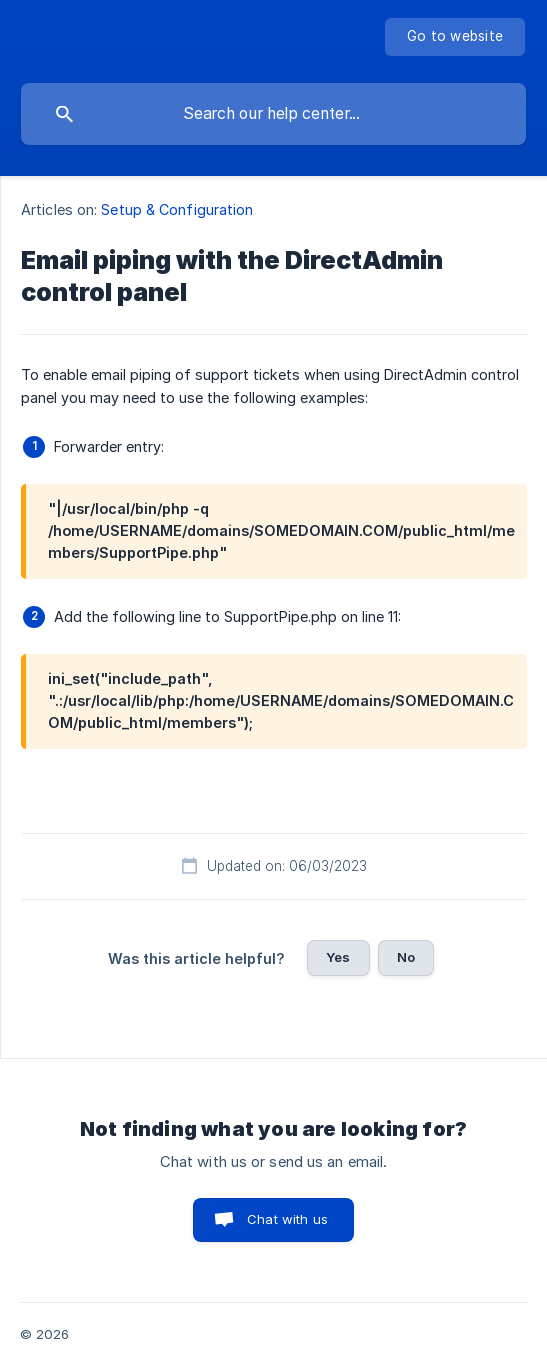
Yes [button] (338, 957)
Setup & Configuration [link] (177, 209)
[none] (455, 37)
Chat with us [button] (287, 1219)
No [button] (406, 957)
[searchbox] (273, 114)
